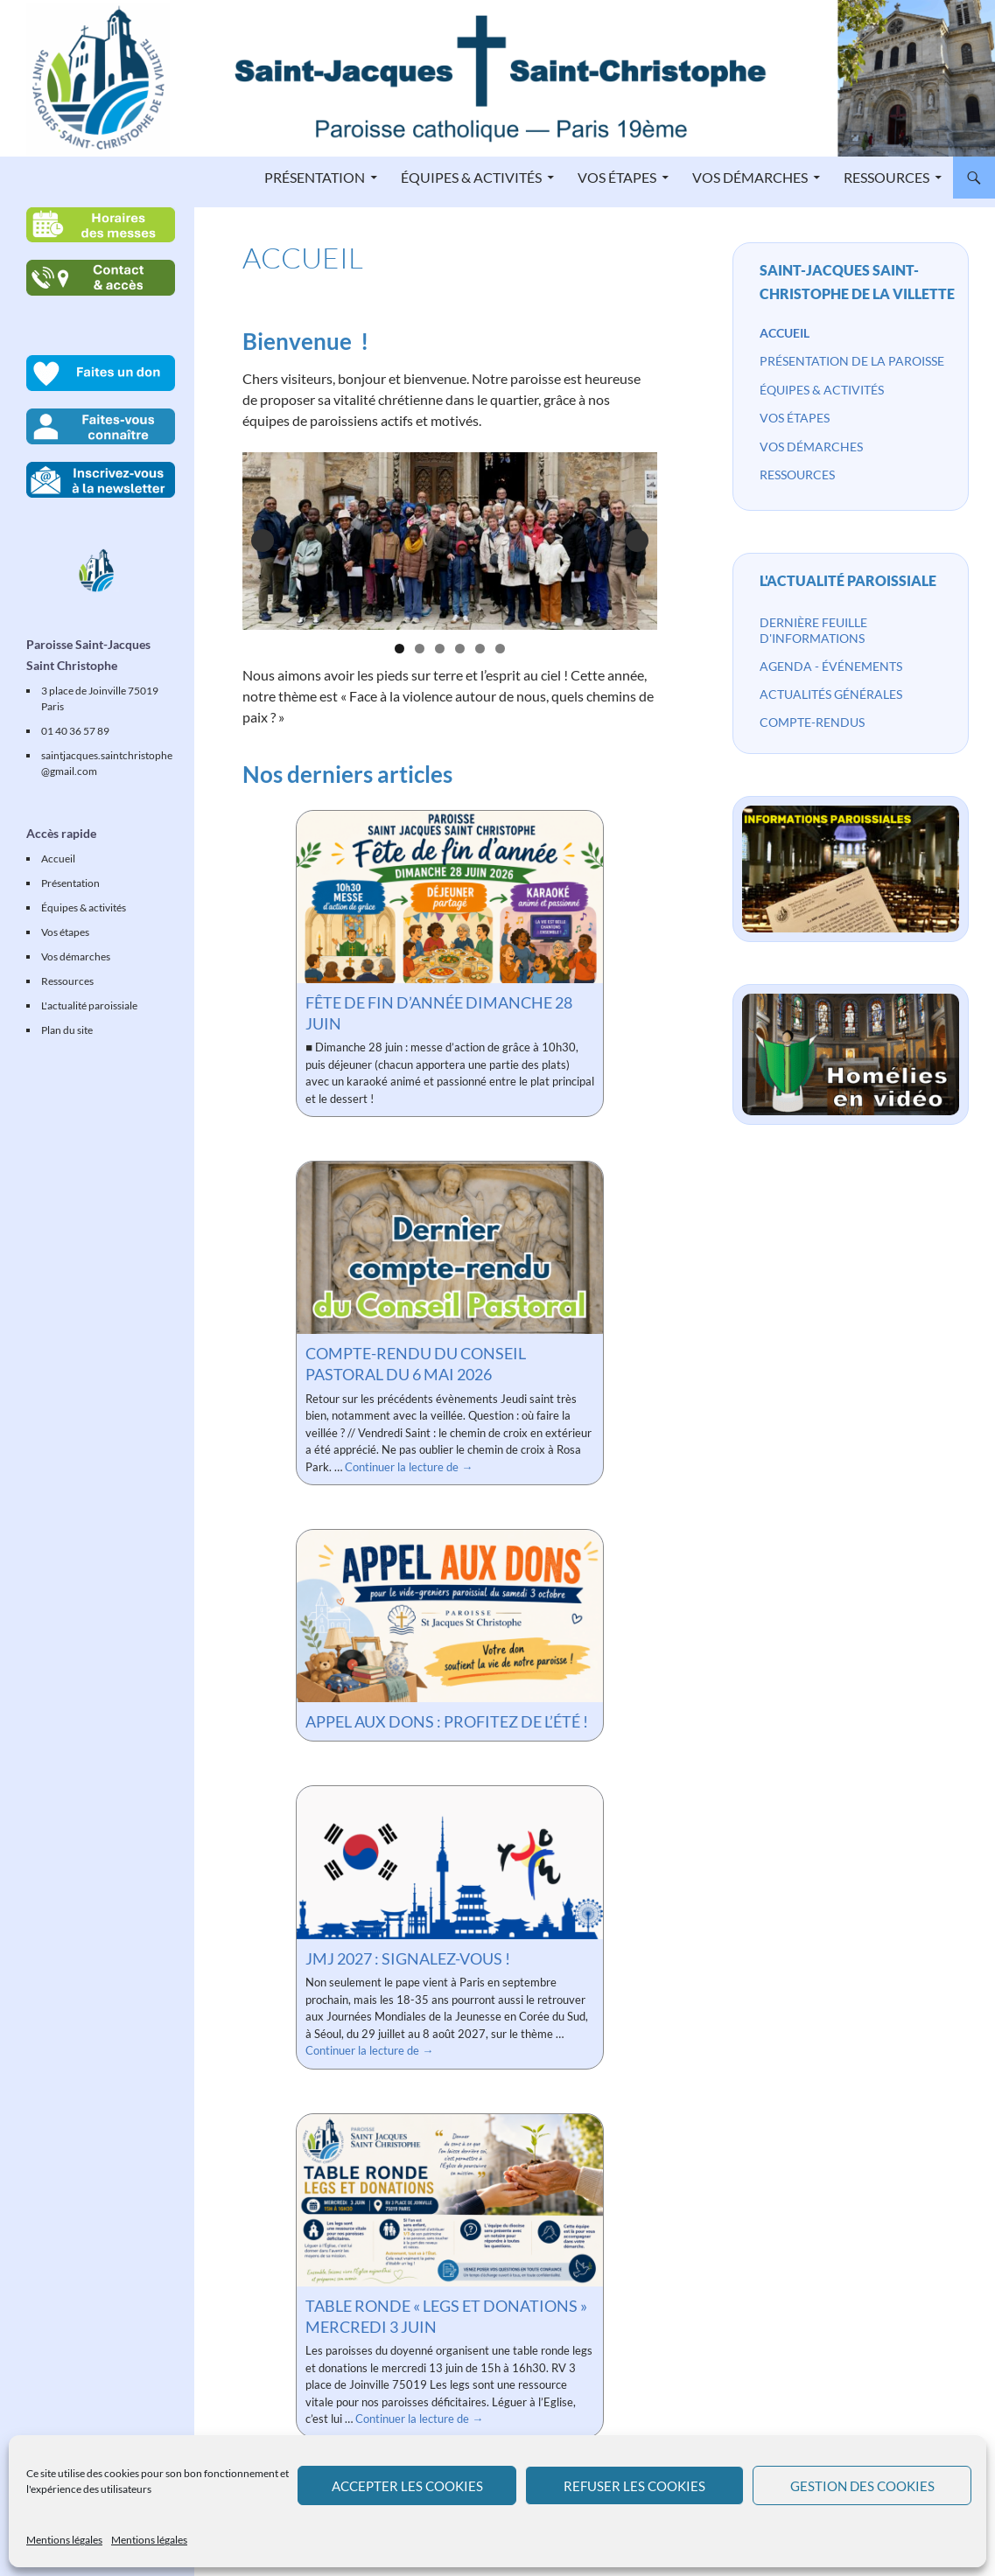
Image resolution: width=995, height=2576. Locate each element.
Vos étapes (617, 177)
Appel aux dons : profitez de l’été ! (446, 1721)
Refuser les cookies (634, 2486)
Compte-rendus (812, 722)
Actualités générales (831, 694)
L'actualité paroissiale (848, 580)
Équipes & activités (471, 177)
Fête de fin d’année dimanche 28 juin (438, 1013)
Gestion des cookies (862, 2486)
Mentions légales (64, 2539)
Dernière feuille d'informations (813, 630)
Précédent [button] (262, 540)
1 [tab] (399, 648)
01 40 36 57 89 (75, 730)
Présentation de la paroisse (852, 360)
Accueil (784, 332)
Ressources (886, 177)
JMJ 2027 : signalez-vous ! (407, 1958)
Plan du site (67, 1030)
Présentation (314, 177)
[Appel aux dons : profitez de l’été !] (450, 1616)
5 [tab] (480, 648)
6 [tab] (500, 648)
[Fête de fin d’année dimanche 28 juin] (450, 897)
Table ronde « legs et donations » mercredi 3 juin (446, 2316)
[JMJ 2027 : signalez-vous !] (450, 1862)
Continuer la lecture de (409, 1467)
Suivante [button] (637, 540)
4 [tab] (460, 648)
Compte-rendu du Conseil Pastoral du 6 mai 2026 (415, 1364)
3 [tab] (440, 648)
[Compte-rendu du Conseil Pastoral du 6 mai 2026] (450, 1248)
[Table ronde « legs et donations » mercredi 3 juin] (450, 2200)
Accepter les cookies (407, 2486)
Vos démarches (750, 177)
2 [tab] (419, 648)
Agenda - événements (831, 666)
